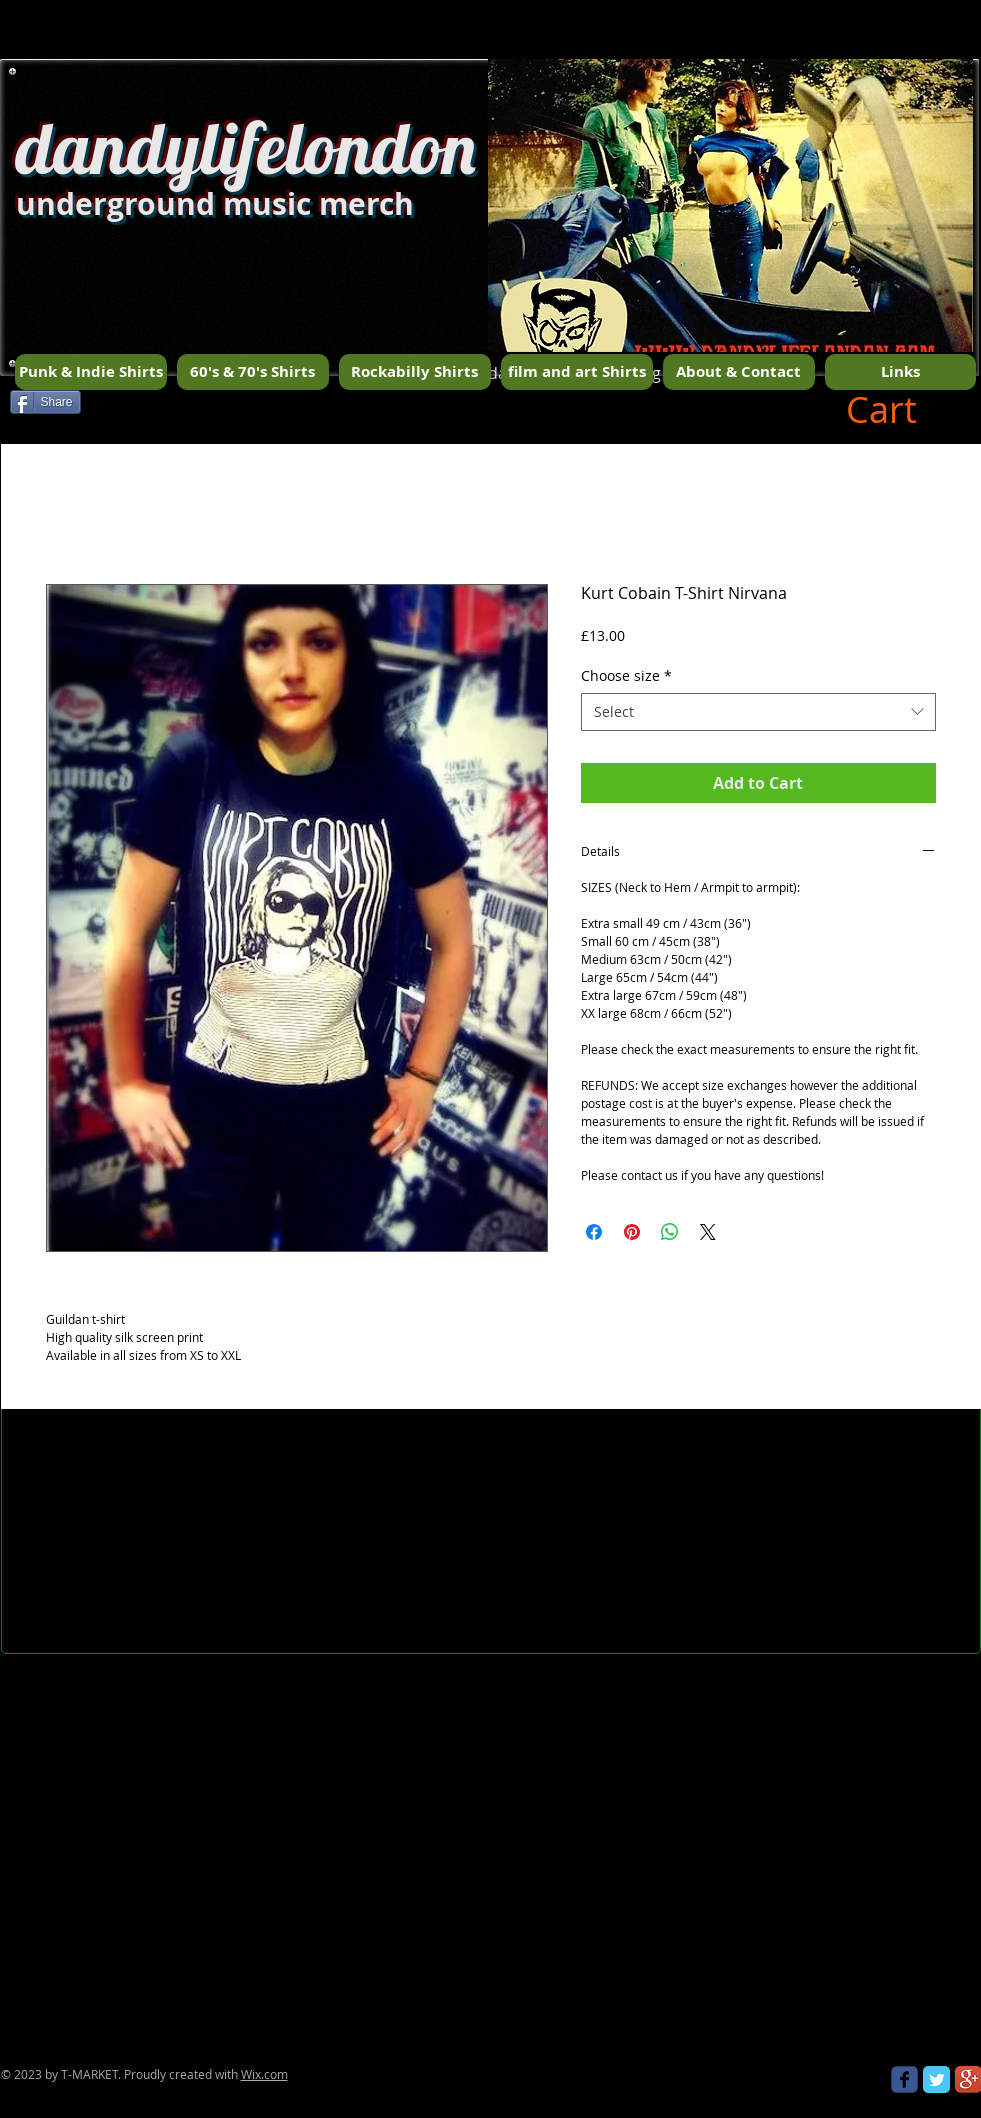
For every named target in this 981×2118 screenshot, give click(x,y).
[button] (730, 240)
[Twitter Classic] (936, 2079)
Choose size (626, 675)
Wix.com (264, 2074)
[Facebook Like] (228, 409)
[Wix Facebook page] (904, 2079)
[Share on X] (708, 1232)
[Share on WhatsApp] (670, 1232)
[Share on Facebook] (594, 1232)
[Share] (45, 402)
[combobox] (758, 712)
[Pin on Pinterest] (632, 1232)
